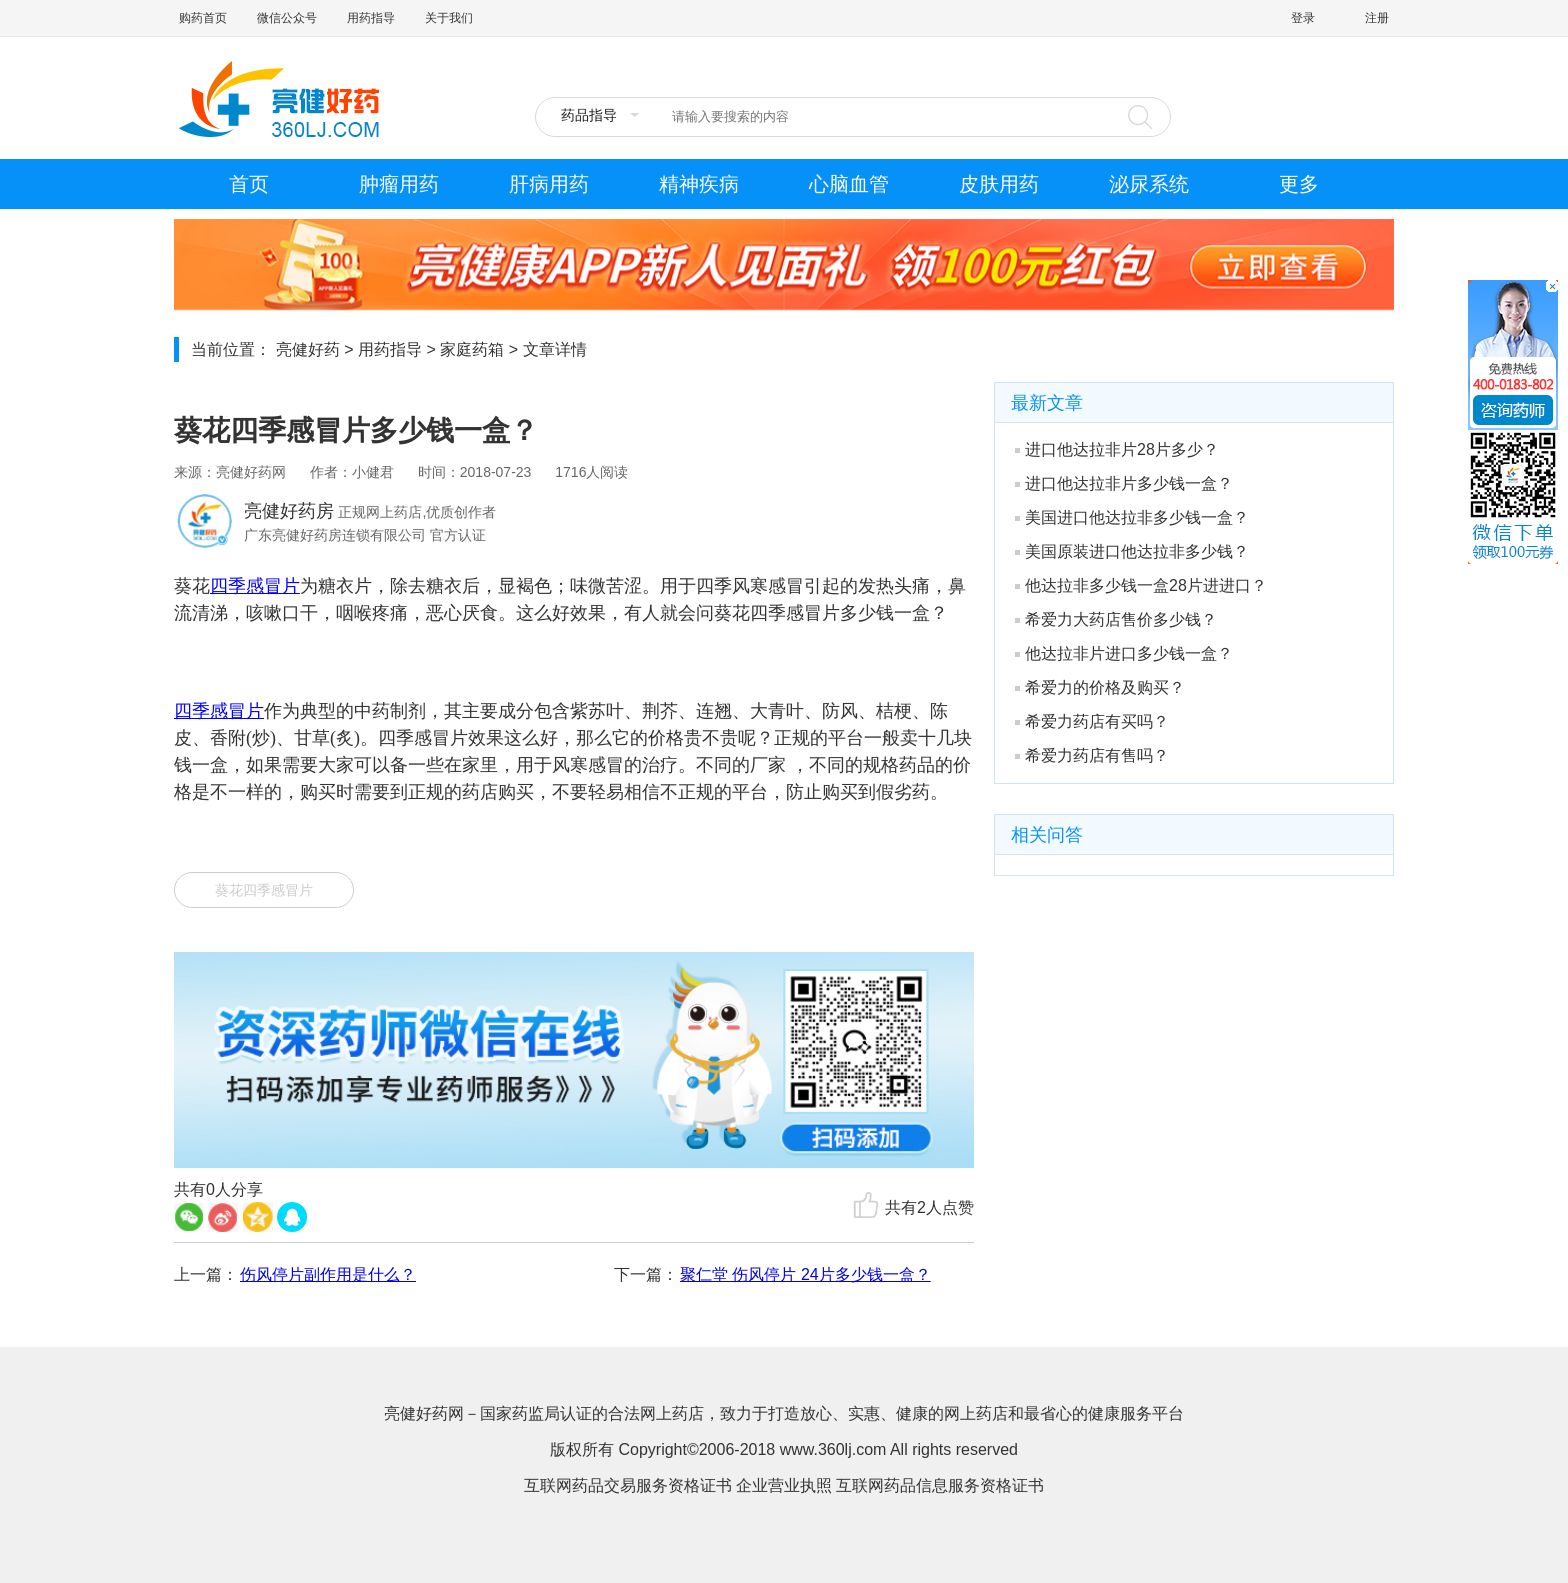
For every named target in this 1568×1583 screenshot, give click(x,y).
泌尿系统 (1149, 184)
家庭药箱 (472, 349)
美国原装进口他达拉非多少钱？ (1132, 551)
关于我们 (449, 18)
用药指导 (371, 18)
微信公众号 (287, 18)
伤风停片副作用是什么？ (328, 1274)
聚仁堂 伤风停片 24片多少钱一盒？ (805, 1274)
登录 (1303, 18)
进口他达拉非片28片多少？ (1117, 449)
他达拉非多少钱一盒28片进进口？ (1141, 585)
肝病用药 (549, 184)
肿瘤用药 (399, 184)
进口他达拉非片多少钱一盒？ (1124, 483)
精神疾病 (699, 184)
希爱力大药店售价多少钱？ (1116, 619)
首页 (249, 184)
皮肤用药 (999, 184)
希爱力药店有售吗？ (1092, 755)
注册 (1377, 18)
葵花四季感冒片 (264, 890)
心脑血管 (849, 184)
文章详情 (555, 349)
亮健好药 (308, 349)
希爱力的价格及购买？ (1100, 687)
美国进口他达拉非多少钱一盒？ (1132, 517)
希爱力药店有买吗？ (1092, 721)
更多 (1299, 184)
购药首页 (203, 18)
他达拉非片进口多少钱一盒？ (1124, 653)
